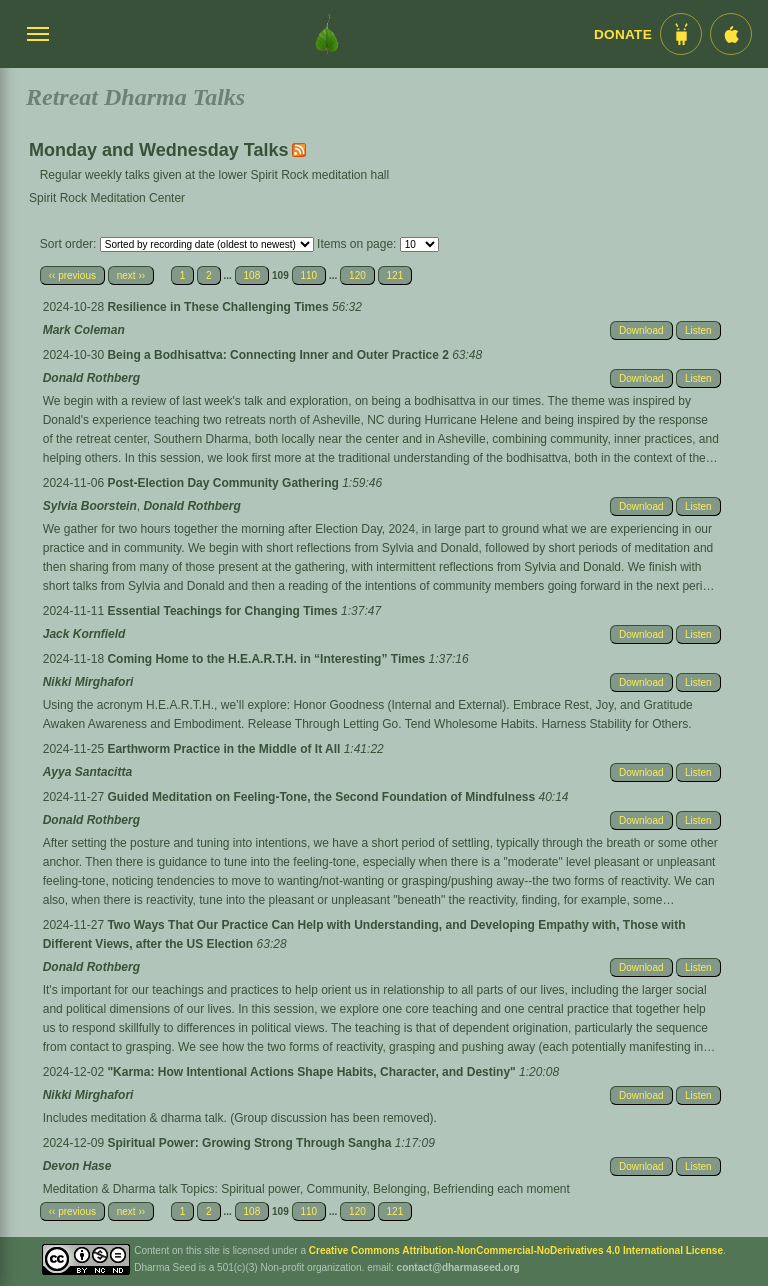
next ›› (131, 275)
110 (309, 275)
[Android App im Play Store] (681, 34)
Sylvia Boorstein (90, 506)
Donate (623, 34)
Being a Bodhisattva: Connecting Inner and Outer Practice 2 (279, 355)
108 (252, 275)
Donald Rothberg (91, 378)
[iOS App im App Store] (731, 34)
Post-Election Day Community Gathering (224, 483)
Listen (698, 330)
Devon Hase (77, 1166)
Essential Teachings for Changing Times (224, 611)
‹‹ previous (72, 275)
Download (641, 330)
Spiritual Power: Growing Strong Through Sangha (250, 1143)
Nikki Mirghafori (88, 682)
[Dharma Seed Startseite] (327, 34)
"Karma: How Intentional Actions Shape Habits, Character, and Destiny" (313, 1072)
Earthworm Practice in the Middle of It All (225, 749)
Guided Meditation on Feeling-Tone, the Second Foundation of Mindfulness (322, 797)
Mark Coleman (84, 330)
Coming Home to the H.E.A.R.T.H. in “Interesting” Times (267, 659)
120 (357, 275)
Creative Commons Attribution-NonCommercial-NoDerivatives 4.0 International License (516, 1250)
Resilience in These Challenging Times (219, 307)
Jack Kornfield (84, 634)
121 (395, 275)
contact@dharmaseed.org (458, 1267)
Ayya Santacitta (87, 772)
